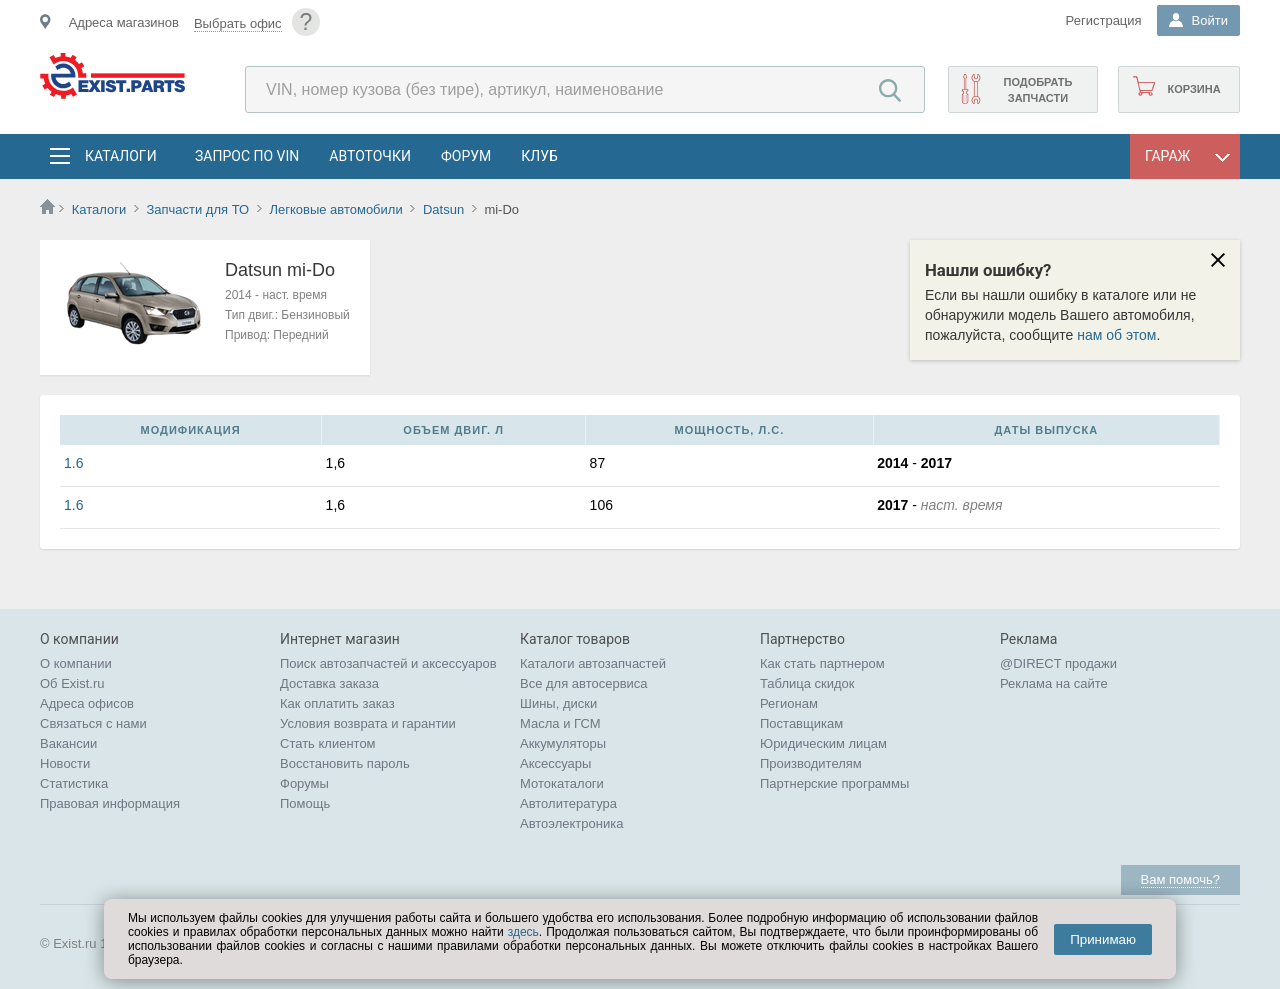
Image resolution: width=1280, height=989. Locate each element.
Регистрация (1104, 20)
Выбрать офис (238, 23)
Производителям (811, 763)
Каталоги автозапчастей (593, 663)
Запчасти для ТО (197, 209)
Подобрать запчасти (1037, 90)
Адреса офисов (87, 703)
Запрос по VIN (247, 156)
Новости (65, 763)
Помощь (305, 803)
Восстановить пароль (345, 763)
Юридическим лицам (823, 743)
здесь (523, 932)
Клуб (539, 156)
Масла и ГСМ (560, 723)
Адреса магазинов (124, 22)
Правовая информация (110, 803)
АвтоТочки (370, 156)
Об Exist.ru (72, 683)
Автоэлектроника (571, 823)
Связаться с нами (93, 723)
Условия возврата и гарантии (368, 723)
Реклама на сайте (1054, 683)
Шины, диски (558, 703)
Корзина (1193, 89)
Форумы (304, 783)
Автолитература (568, 803)
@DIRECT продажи (1058, 663)
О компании (76, 663)
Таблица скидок (807, 683)
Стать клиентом (328, 743)
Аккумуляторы (563, 743)
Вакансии (68, 743)
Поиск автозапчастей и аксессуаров (388, 663)
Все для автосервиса (584, 683)
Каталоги (120, 156)
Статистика (74, 783)
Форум (466, 156)
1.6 (73, 463)
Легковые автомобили (335, 209)
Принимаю (1103, 939)
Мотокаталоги (562, 783)
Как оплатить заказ (337, 703)
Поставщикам (801, 723)
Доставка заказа (329, 683)
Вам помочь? (1180, 879)
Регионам (789, 703)
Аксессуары (555, 763)
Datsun (443, 209)
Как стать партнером (822, 663)
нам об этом (1116, 335)
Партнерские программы (834, 783)
